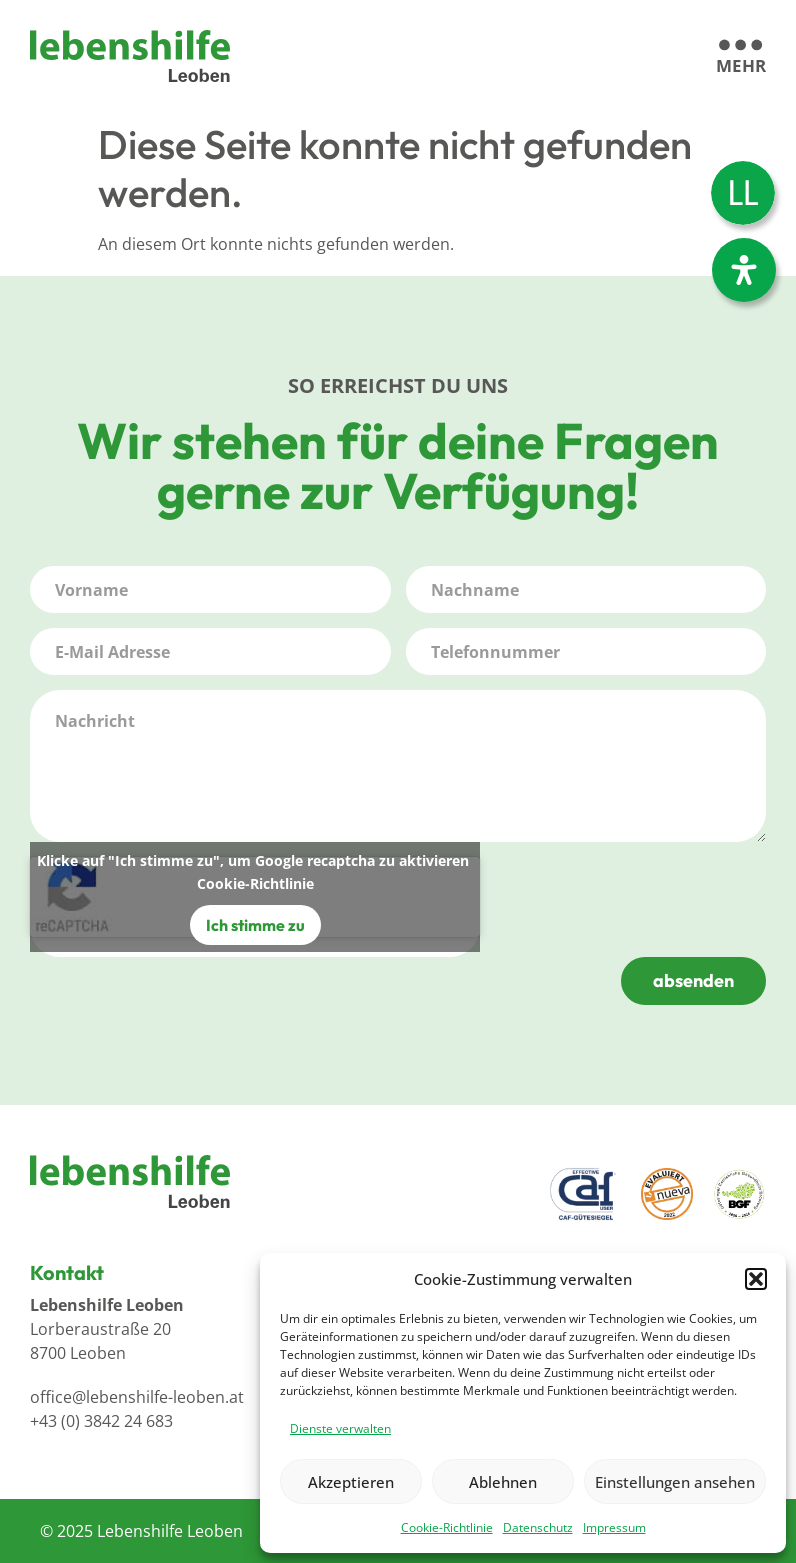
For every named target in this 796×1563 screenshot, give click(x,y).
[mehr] (741, 58)
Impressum (614, 1527)
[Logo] (130, 56)
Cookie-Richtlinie (447, 1527)
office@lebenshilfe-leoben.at (137, 1397)
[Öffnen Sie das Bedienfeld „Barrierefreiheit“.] (744, 270)
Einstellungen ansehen (675, 1482)
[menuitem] (743, 193)
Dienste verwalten (340, 1428)
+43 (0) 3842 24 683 (101, 1421)
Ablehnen (503, 1482)
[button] (756, 1279)
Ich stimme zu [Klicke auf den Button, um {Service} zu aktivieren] (255, 925)
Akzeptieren (351, 1482)
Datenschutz (538, 1527)
